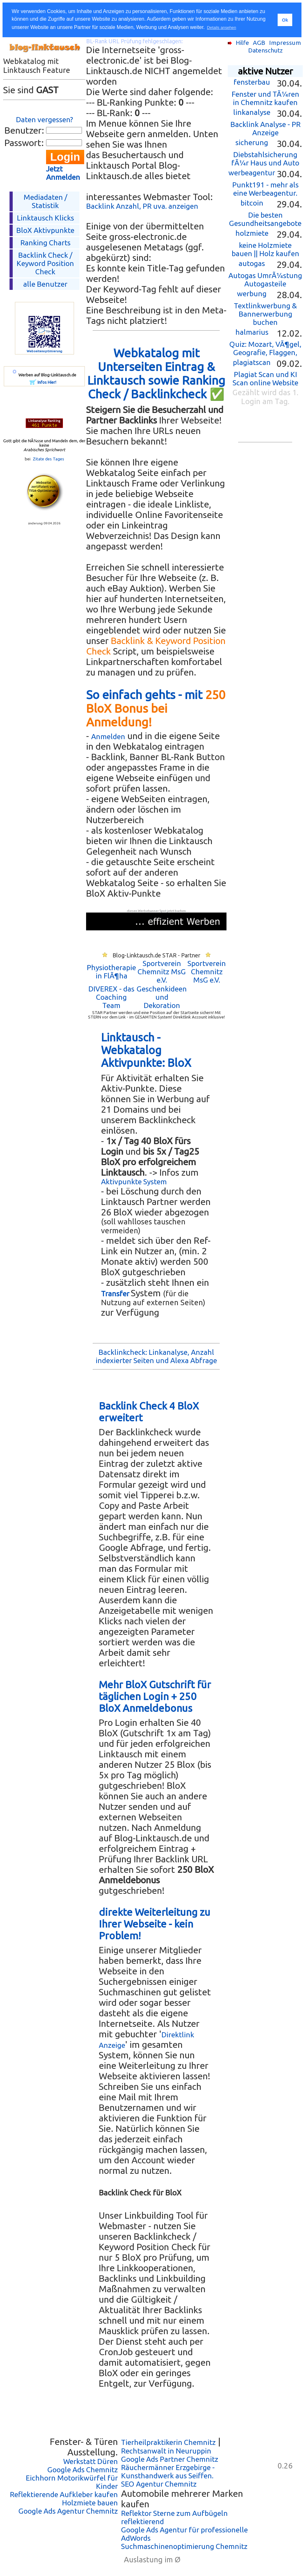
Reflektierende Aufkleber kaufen (64, 2494)
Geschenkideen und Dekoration (162, 997)
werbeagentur (251, 173)
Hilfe (242, 42)
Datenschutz (265, 50)
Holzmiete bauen (90, 2503)
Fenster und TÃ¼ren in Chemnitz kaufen (265, 98)
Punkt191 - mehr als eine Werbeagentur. (265, 189)
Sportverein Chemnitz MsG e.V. (162, 971)
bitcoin (251, 203)
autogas (252, 263)
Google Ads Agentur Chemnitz (68, 2511)
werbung (252, 294)
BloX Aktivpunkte (45, 230)
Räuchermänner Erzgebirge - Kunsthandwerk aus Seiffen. (168, 2471)
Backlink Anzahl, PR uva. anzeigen (142, 206)
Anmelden (108, 736)
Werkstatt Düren (90, 2461)
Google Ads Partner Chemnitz (169, 2459)
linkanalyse (251, 112)
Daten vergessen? (44, 119)
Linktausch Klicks (45, 218)
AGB (259, 42)
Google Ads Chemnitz (82, 2470)
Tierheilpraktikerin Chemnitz (168, 2442)
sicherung (251, 142)
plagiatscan (252, 362)
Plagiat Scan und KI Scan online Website (265, 378)
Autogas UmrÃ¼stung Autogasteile (265, 279)
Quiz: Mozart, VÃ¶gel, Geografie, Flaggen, (265, 348)
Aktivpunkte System (134, 1182)
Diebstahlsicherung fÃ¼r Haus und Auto (265, 158)
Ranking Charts (45, 243)
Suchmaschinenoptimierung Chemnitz (184, 2546)
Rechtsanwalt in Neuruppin (166, 2451)
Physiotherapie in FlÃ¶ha (111, 971)
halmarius (251, 332)
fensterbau (251, 82)
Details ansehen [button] (221, 27)
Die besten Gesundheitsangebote (265, 219)
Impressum (285, 42)
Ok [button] (285, 20)
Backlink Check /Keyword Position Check (45, 263)
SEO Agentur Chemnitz (159, 2484)
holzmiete (251, 233)
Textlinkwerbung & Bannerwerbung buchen (265, 314)
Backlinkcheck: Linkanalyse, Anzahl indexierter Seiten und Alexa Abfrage (156, 1356)
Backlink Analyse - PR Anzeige (265, 128)
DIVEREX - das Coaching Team (111, 997)
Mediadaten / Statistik (45, 201)
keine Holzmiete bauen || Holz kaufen (265, 249)
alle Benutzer (45, 284)
